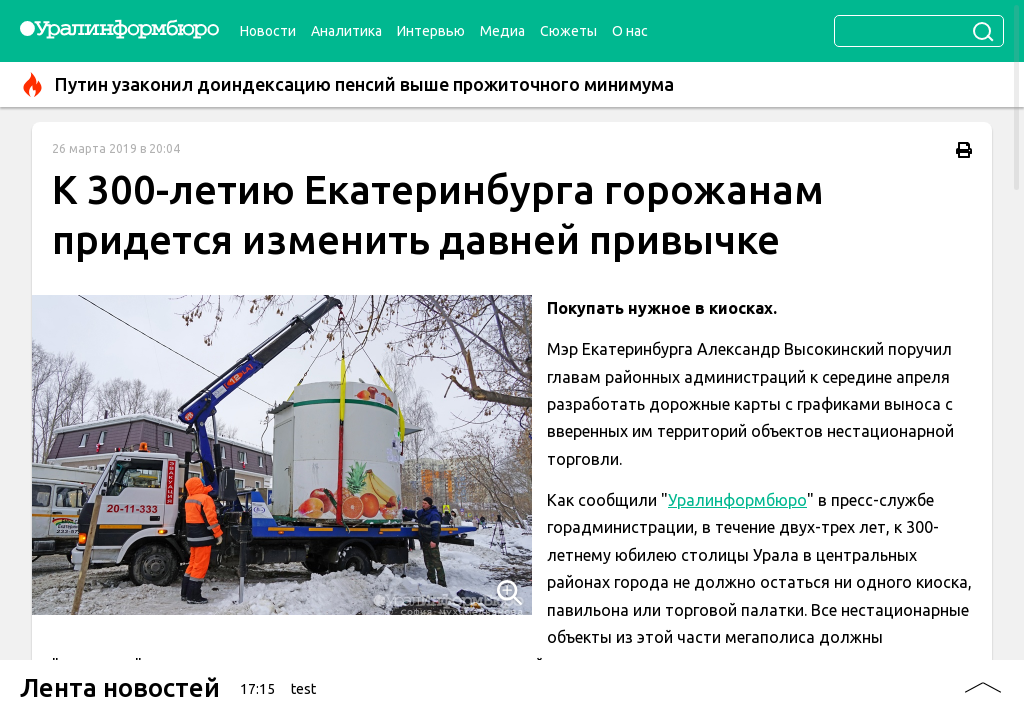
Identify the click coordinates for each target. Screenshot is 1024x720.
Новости (268, 31)
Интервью (431, 31)
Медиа (502, 31)
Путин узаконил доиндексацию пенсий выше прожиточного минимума (347, 84)
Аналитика (346, 31)
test (303, 689)
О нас (630, 31)
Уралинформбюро (737, 500)
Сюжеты (568, 31)
